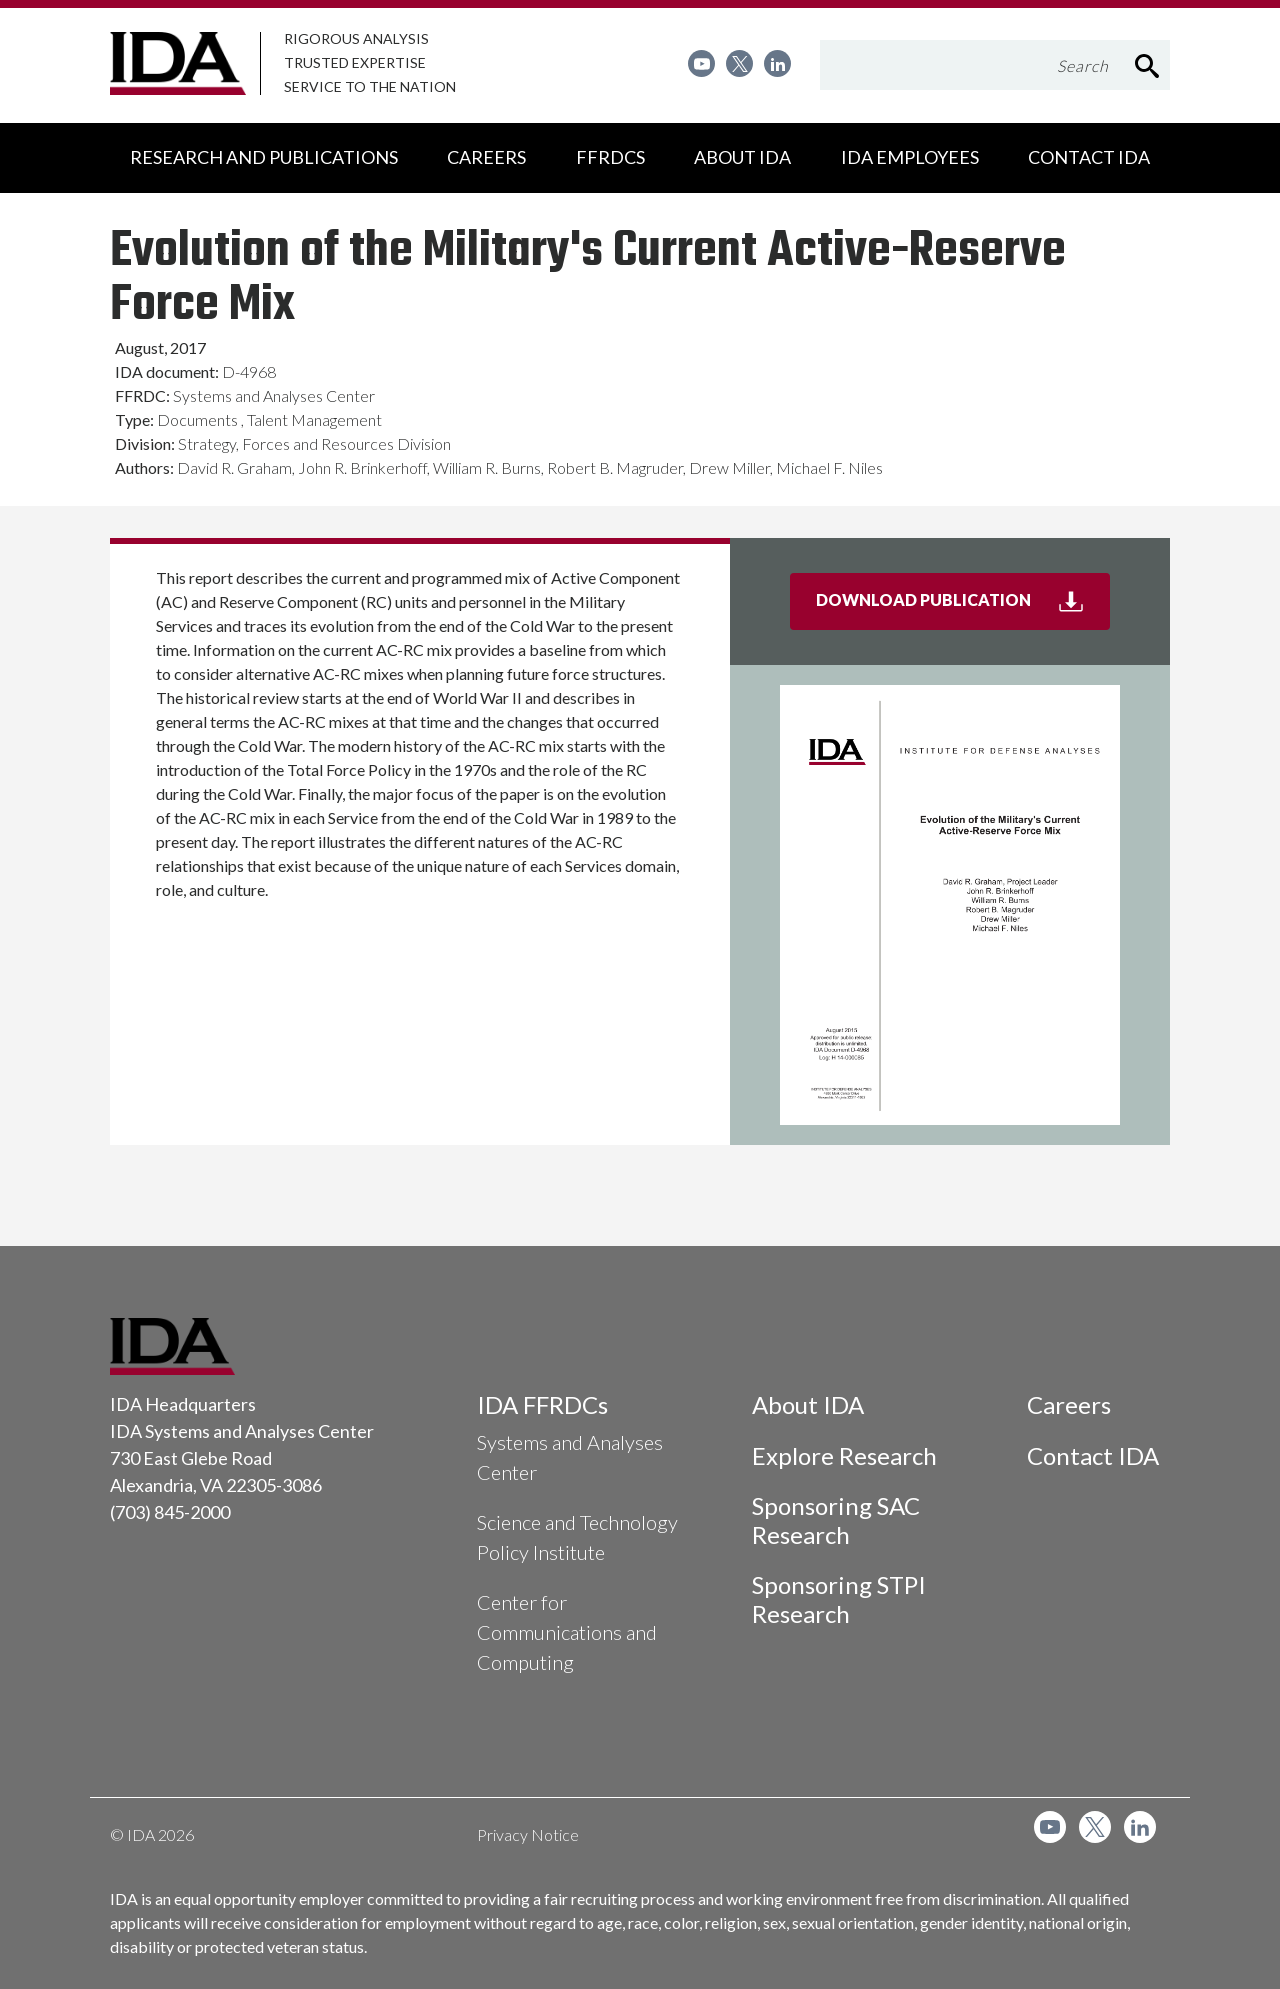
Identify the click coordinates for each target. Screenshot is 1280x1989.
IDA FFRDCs (542, 1404)
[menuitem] (701, 63)
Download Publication (963, 608)
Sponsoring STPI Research (839, 1599)
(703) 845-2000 (170, 1512)
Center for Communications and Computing (567, 1632)
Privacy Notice (528, 1834)
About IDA (808, 1404)
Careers (1069, 1404)
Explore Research (844, 1455)
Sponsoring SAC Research (836, 1520)
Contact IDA (1093, 1455)
